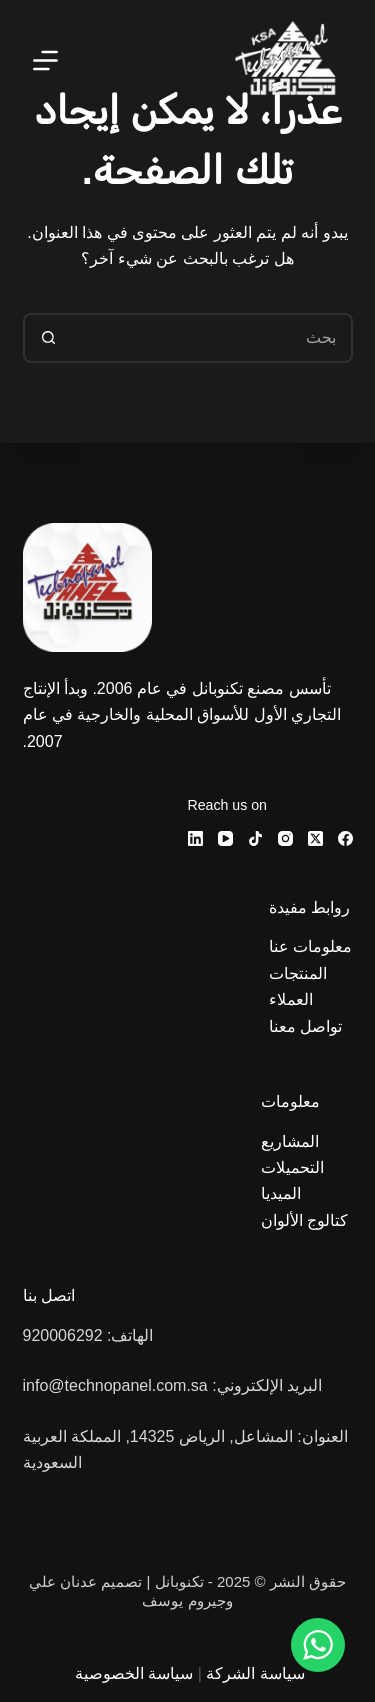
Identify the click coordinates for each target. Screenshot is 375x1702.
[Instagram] (285, 838)
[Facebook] (345, 838)
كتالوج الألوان (307, 1220)
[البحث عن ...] (213, 338)
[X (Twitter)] (315, 838)
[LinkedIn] (195, 838)
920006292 (63, 1335)
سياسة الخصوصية (134, 1673)
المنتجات (298, 973)
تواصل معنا (305, 1026)
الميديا (281, 1193)
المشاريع (290, 1141)
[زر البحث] (48, 338)
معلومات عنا (310, 946)
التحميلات (292, 1167)
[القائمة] (45, 60)
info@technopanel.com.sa (115, 1385)
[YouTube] (225, 838)
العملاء (291, 999)
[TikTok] (255, 838)
